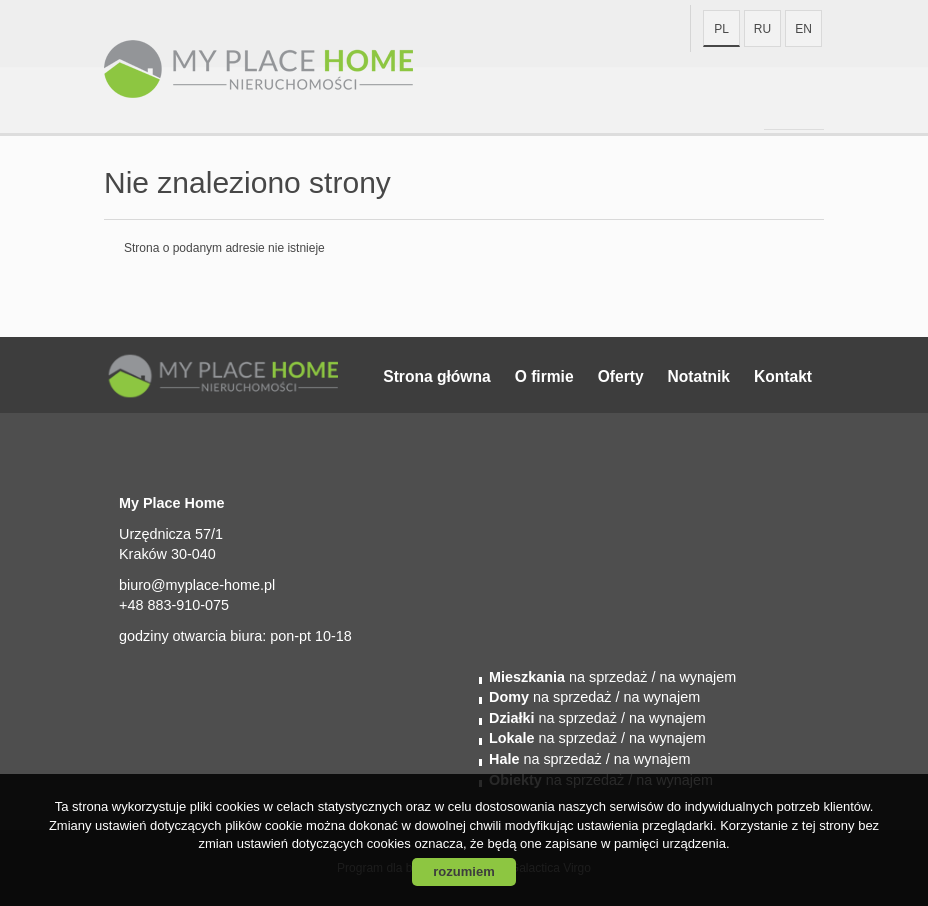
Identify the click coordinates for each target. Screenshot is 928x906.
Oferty (621, 376)
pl (721, 29)
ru (762, 29)
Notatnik (699, 376)
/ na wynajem (691, 677)
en (803, 29)
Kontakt (783, 376)
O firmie (544, 376)
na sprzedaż (568, 677)
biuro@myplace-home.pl (197, 585)
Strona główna (436, 376)
